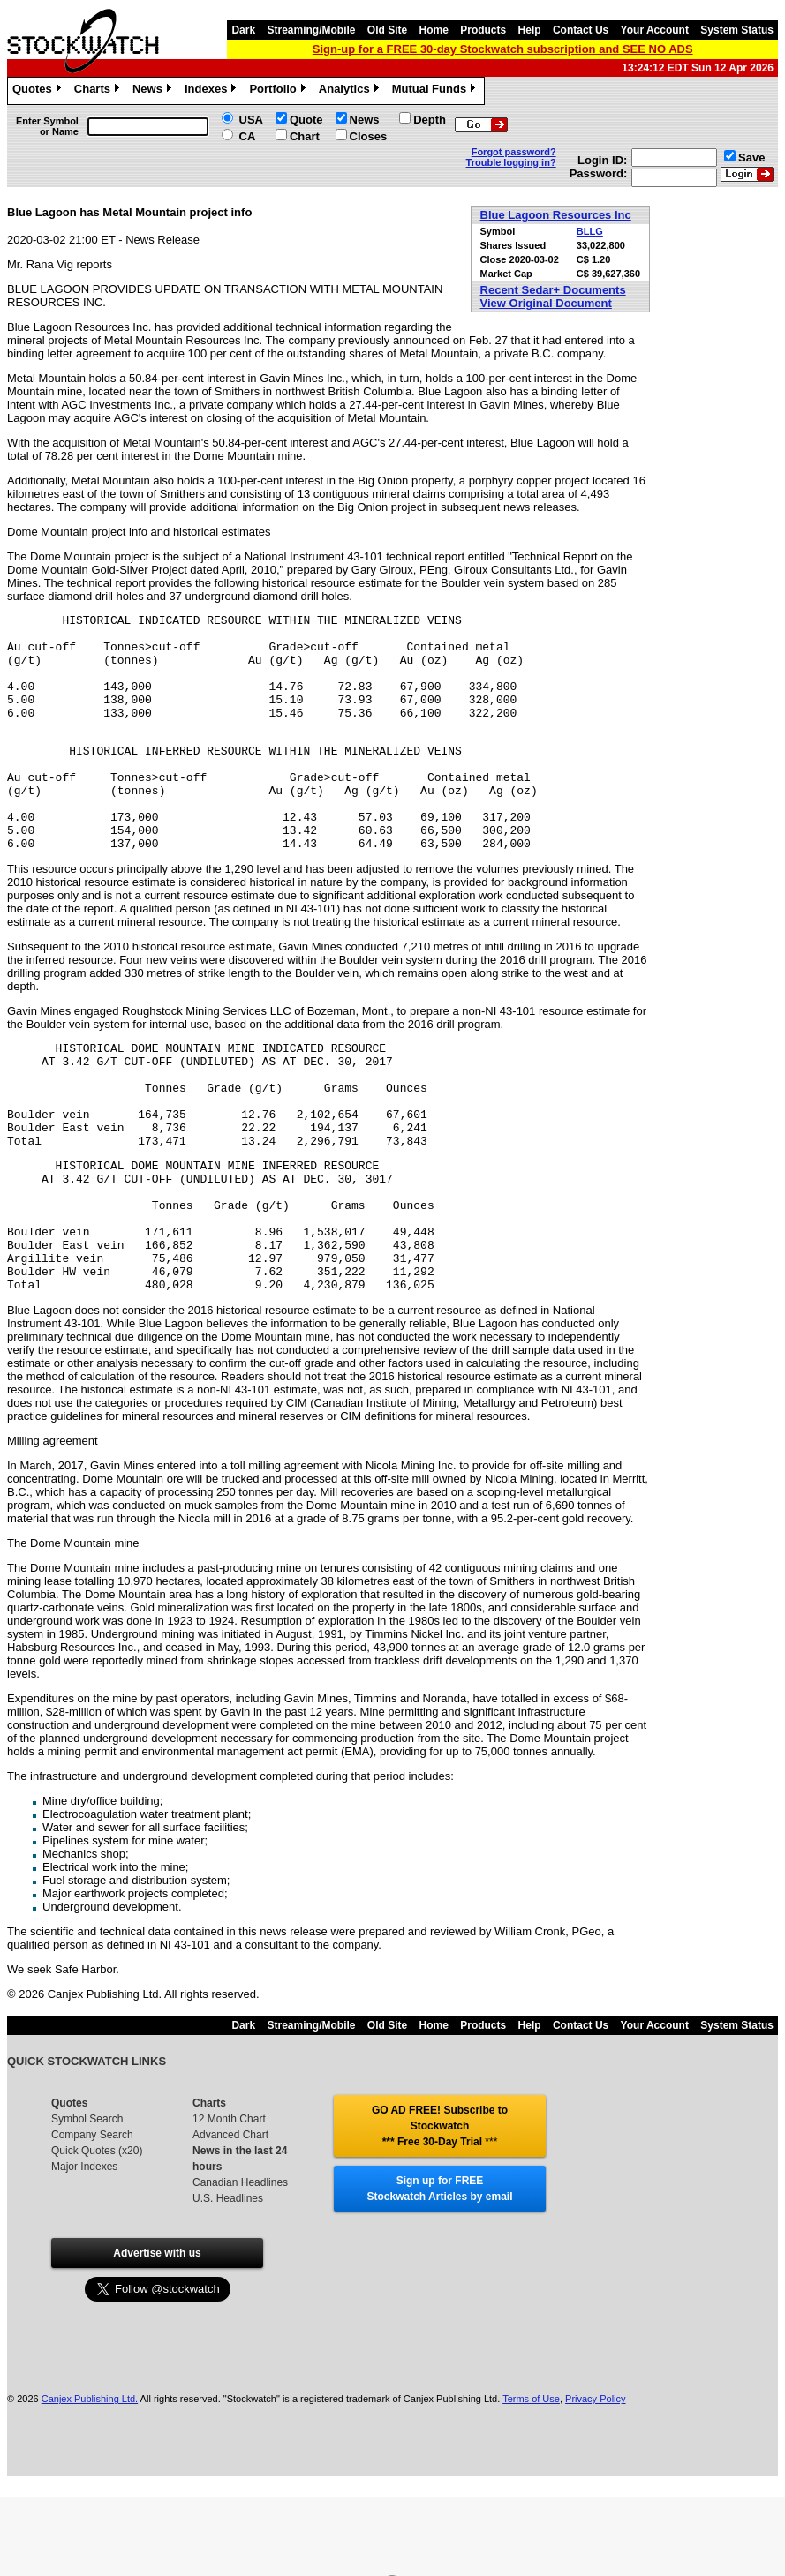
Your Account (655, 30)
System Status (737, 30)
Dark (243, 30)
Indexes (212, 91)
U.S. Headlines (227, 2291)
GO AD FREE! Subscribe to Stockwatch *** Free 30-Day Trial (440, 2219)
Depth (429, 119)
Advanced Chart (230, 2227)
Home (434, 30)
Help (529, 30)
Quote (306, 119)
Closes (369, 136)
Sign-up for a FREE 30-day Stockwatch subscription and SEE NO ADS (503, 49)
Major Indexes (84, 2259)
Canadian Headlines (240, 2275)
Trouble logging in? (511, 162)
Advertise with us (156, 2345)
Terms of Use (531, 2491)
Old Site (387, 30)
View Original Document (546, 303)
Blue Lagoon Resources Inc (555, 215)
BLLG (590, 231)
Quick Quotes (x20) (96, 2243)
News (154, 91)
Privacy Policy (595, 2491)
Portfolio (279, 91)
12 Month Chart (229, 2211)
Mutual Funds (436, 91)
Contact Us (580, 30)
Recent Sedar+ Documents (553, 290)
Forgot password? (514, 151)
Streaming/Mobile (311, 30)
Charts (99, 91)
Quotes (38, 91)
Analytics (351, 91)
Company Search (92, 2227)
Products (483, 30)
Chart (305, 136)
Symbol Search (87, 2211)
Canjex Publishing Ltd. (90, 2491)
